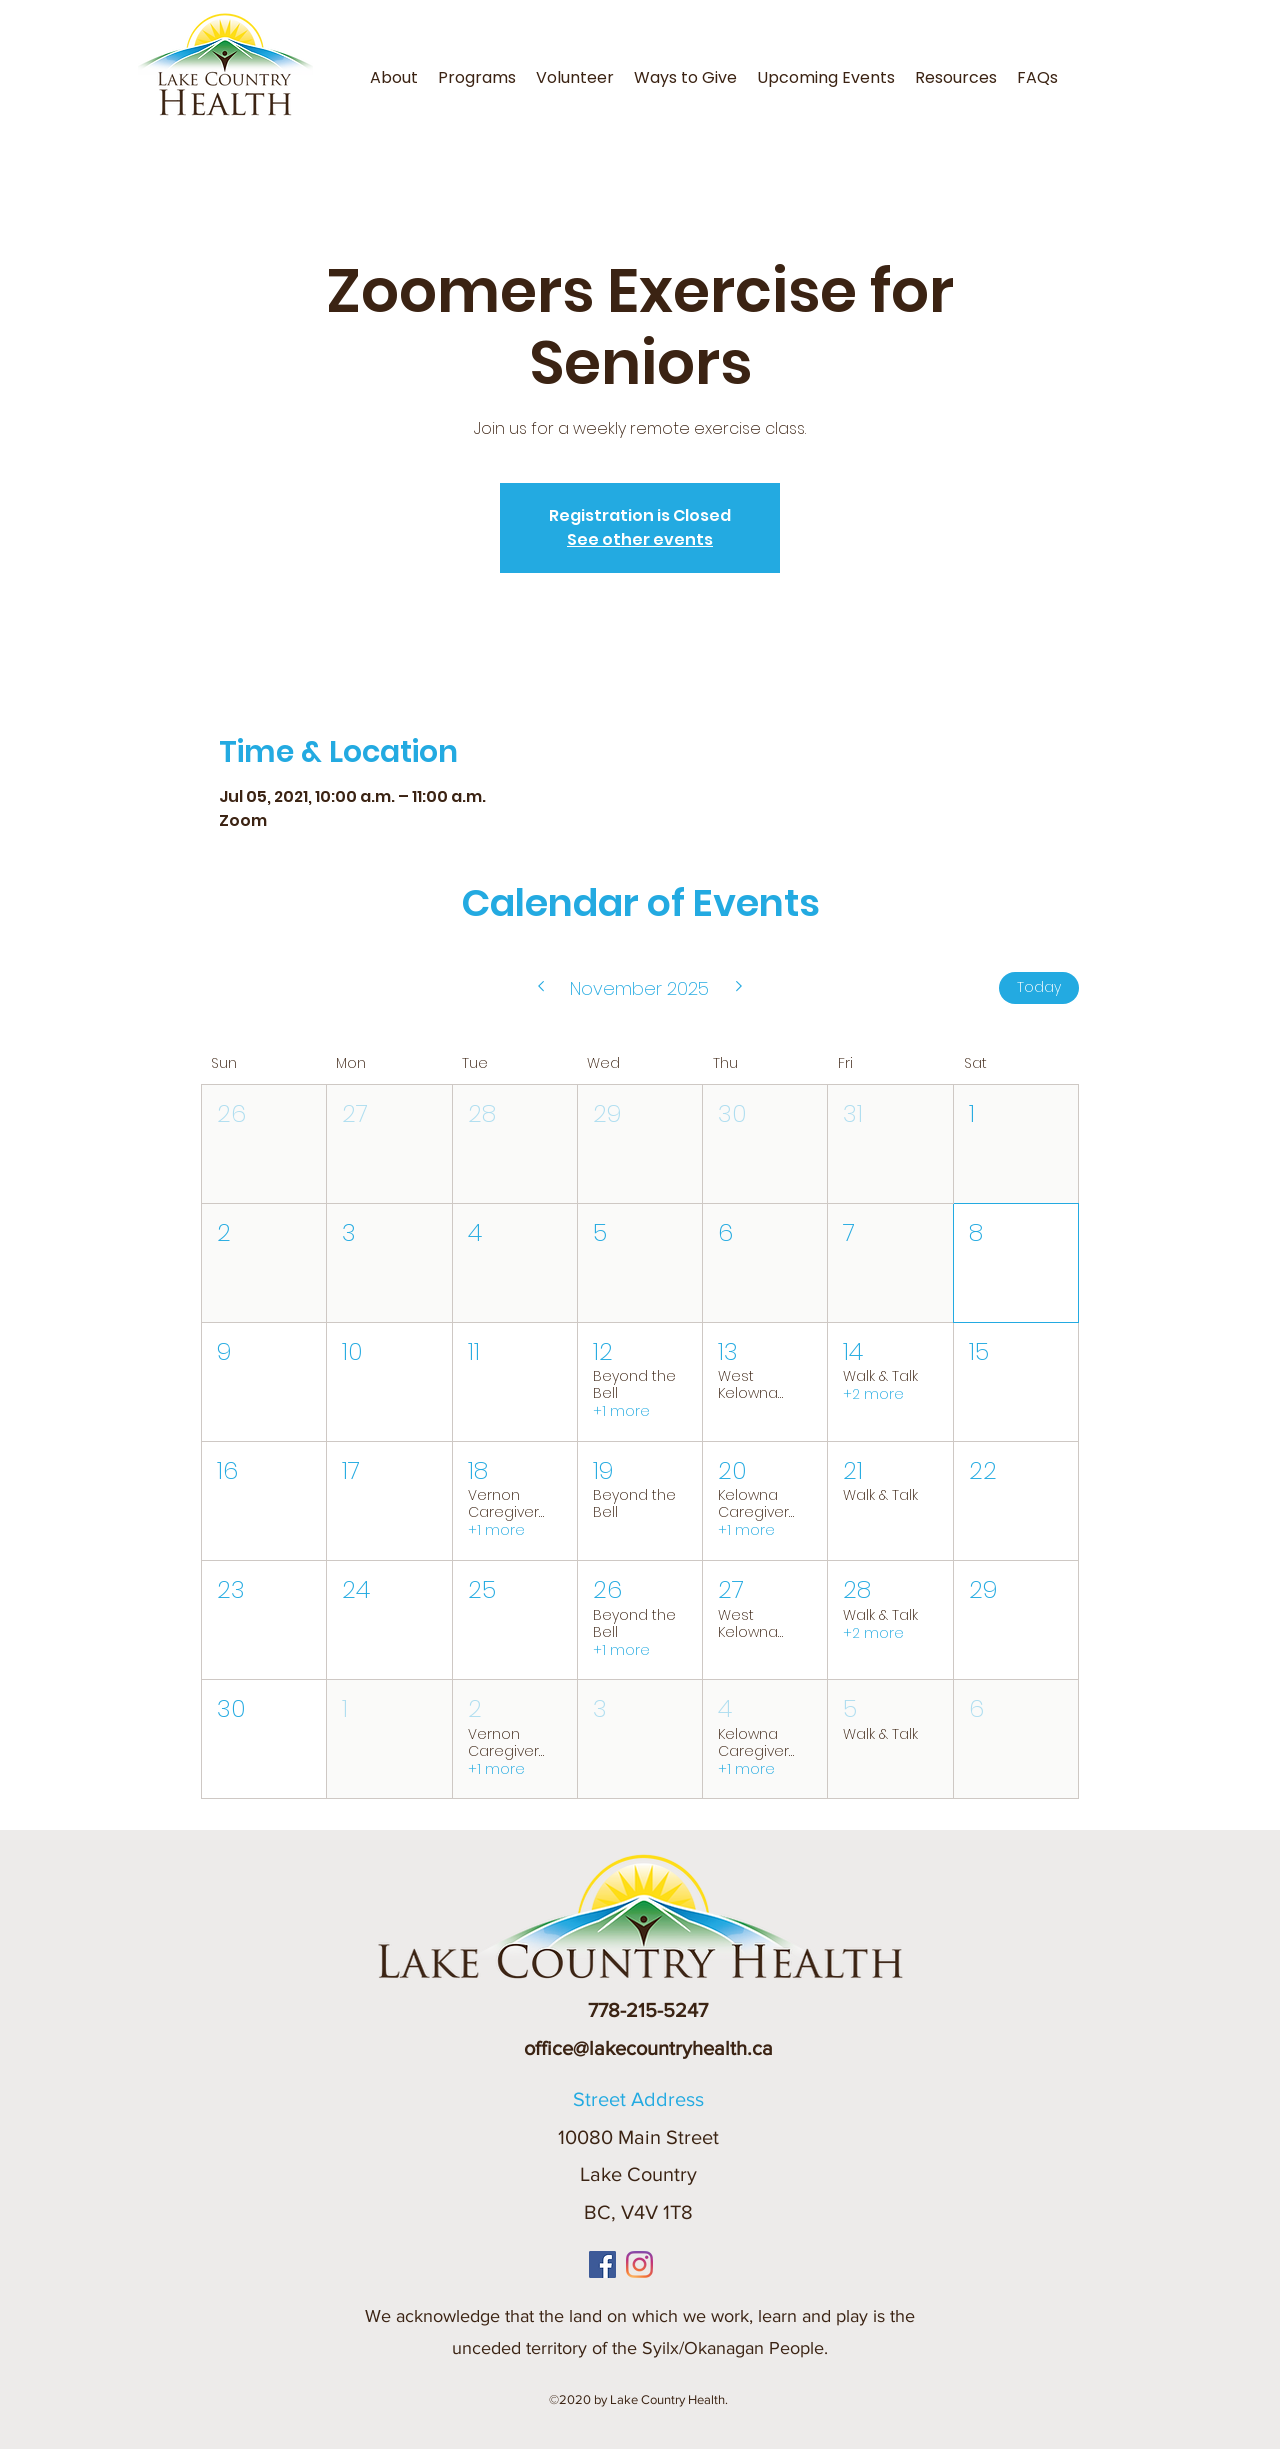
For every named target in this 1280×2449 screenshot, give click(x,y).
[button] (477, 78)
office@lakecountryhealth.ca (648, 2048)
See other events (640, 539)
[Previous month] (540, 988)
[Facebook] (602, 2264)
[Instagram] (639, 2264)
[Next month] (739, 988)
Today (1039, 987)
